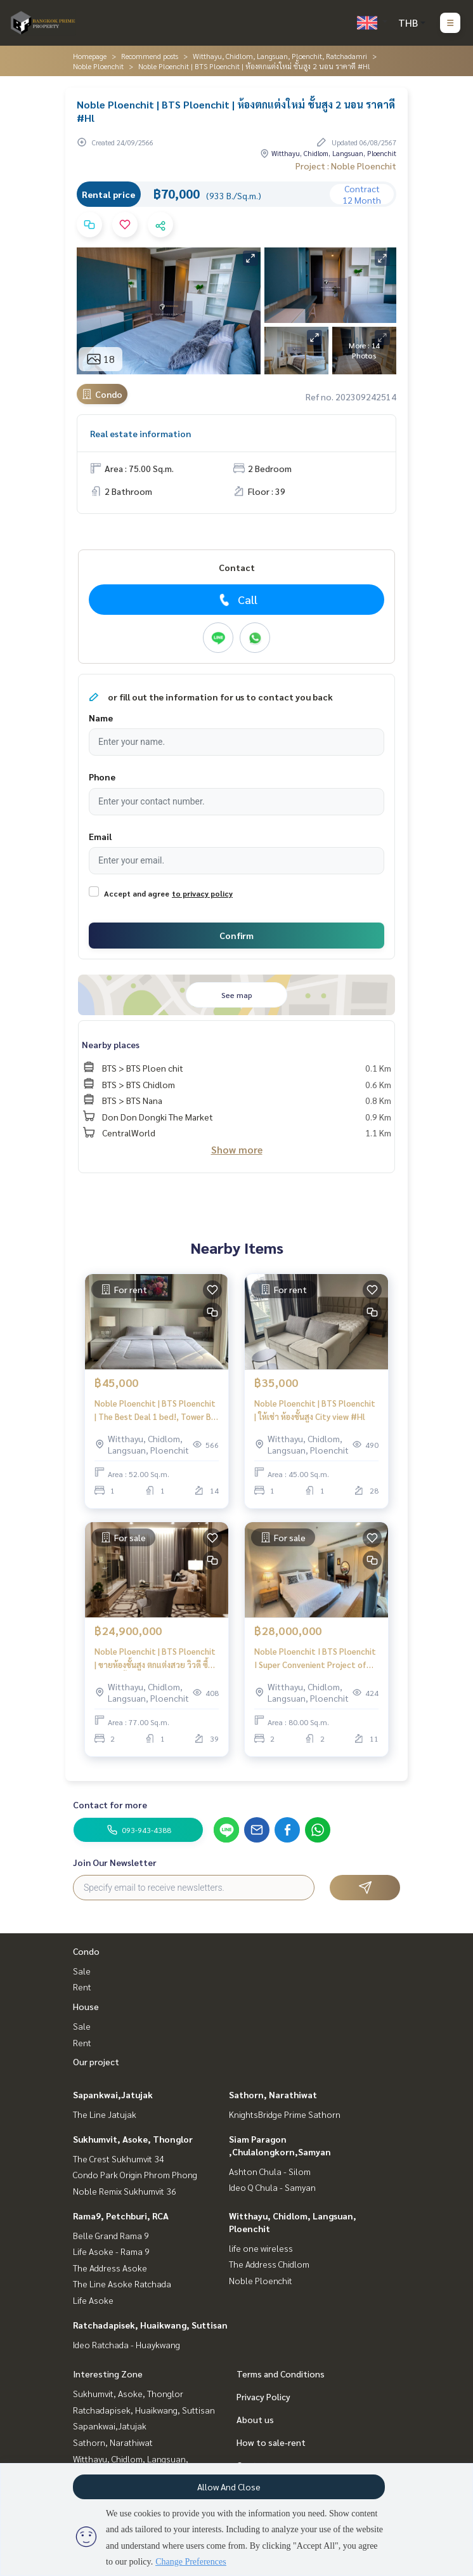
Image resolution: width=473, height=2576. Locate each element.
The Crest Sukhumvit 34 (118, 2158)
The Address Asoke (110, 2267)
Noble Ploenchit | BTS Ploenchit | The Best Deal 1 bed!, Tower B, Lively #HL (155, 1410)
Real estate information (140, 433)
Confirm (236, 935)
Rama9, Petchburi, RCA (121, 2215)
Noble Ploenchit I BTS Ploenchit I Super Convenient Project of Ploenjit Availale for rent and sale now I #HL (315, 1658)
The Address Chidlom (269, 2264)
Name (101, 717)
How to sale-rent (271, 2442)
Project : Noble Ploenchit (345, 165)
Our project (96, 2061)
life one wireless (261, 2248)
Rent (82, 1986)
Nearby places (110, 1044)
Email (100, 836)
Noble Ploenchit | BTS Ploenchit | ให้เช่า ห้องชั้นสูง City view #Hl (314, 1410)
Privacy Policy (263, 2396)
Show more (236, 1149)
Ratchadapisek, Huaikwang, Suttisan (150, 2324)
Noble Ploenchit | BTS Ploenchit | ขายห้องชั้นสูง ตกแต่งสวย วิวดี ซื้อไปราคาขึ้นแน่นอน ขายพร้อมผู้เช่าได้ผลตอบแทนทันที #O (155, 1658)
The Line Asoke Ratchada (122, 2283)
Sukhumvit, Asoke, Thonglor (133, 2139)
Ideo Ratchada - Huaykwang (126, 2344)
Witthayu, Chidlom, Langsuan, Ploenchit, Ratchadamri (280, 56)
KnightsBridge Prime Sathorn (284, 2114)
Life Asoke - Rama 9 (111, 2251)
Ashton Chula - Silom (270, 2171)
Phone (102, 776)
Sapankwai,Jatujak (113, 2094)
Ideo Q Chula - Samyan (272, 2187)
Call (236, 599)
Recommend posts (149, 56)
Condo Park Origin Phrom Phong (135, 2174)
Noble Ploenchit (98, 66)
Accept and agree (136, 893)
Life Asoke (93, 2300)
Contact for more (110, 1804)
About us (255, 2419)
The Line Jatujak (104, 2114)
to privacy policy (202, 893)
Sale (82, 1970)
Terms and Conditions (280, 2373)
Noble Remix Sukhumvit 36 (124, 2191)
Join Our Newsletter (115, 1862)
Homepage (90, 56)
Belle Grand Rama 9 (111, 2235)
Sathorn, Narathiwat (273, 2094)
